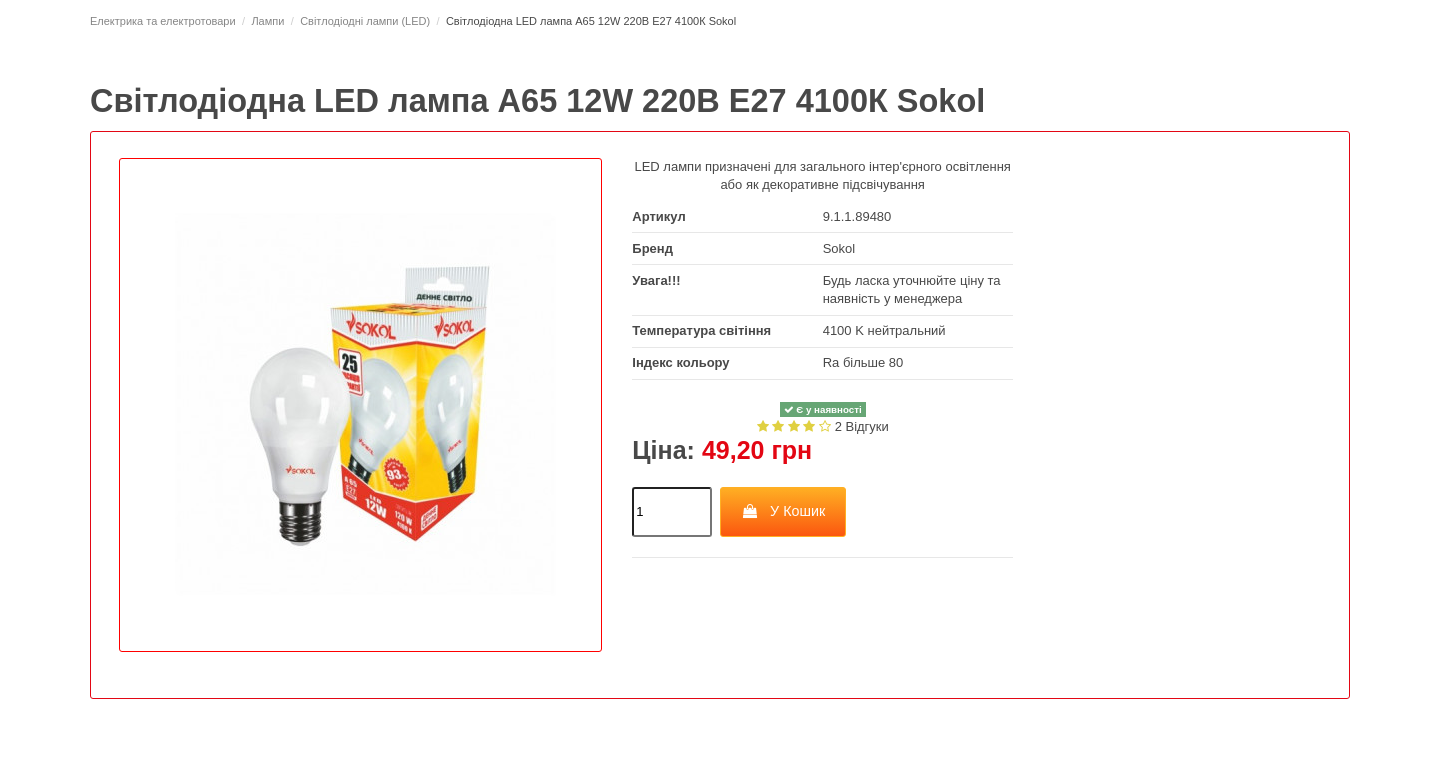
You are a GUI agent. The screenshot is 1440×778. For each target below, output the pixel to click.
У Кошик (783, 511)
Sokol (839, 248)
